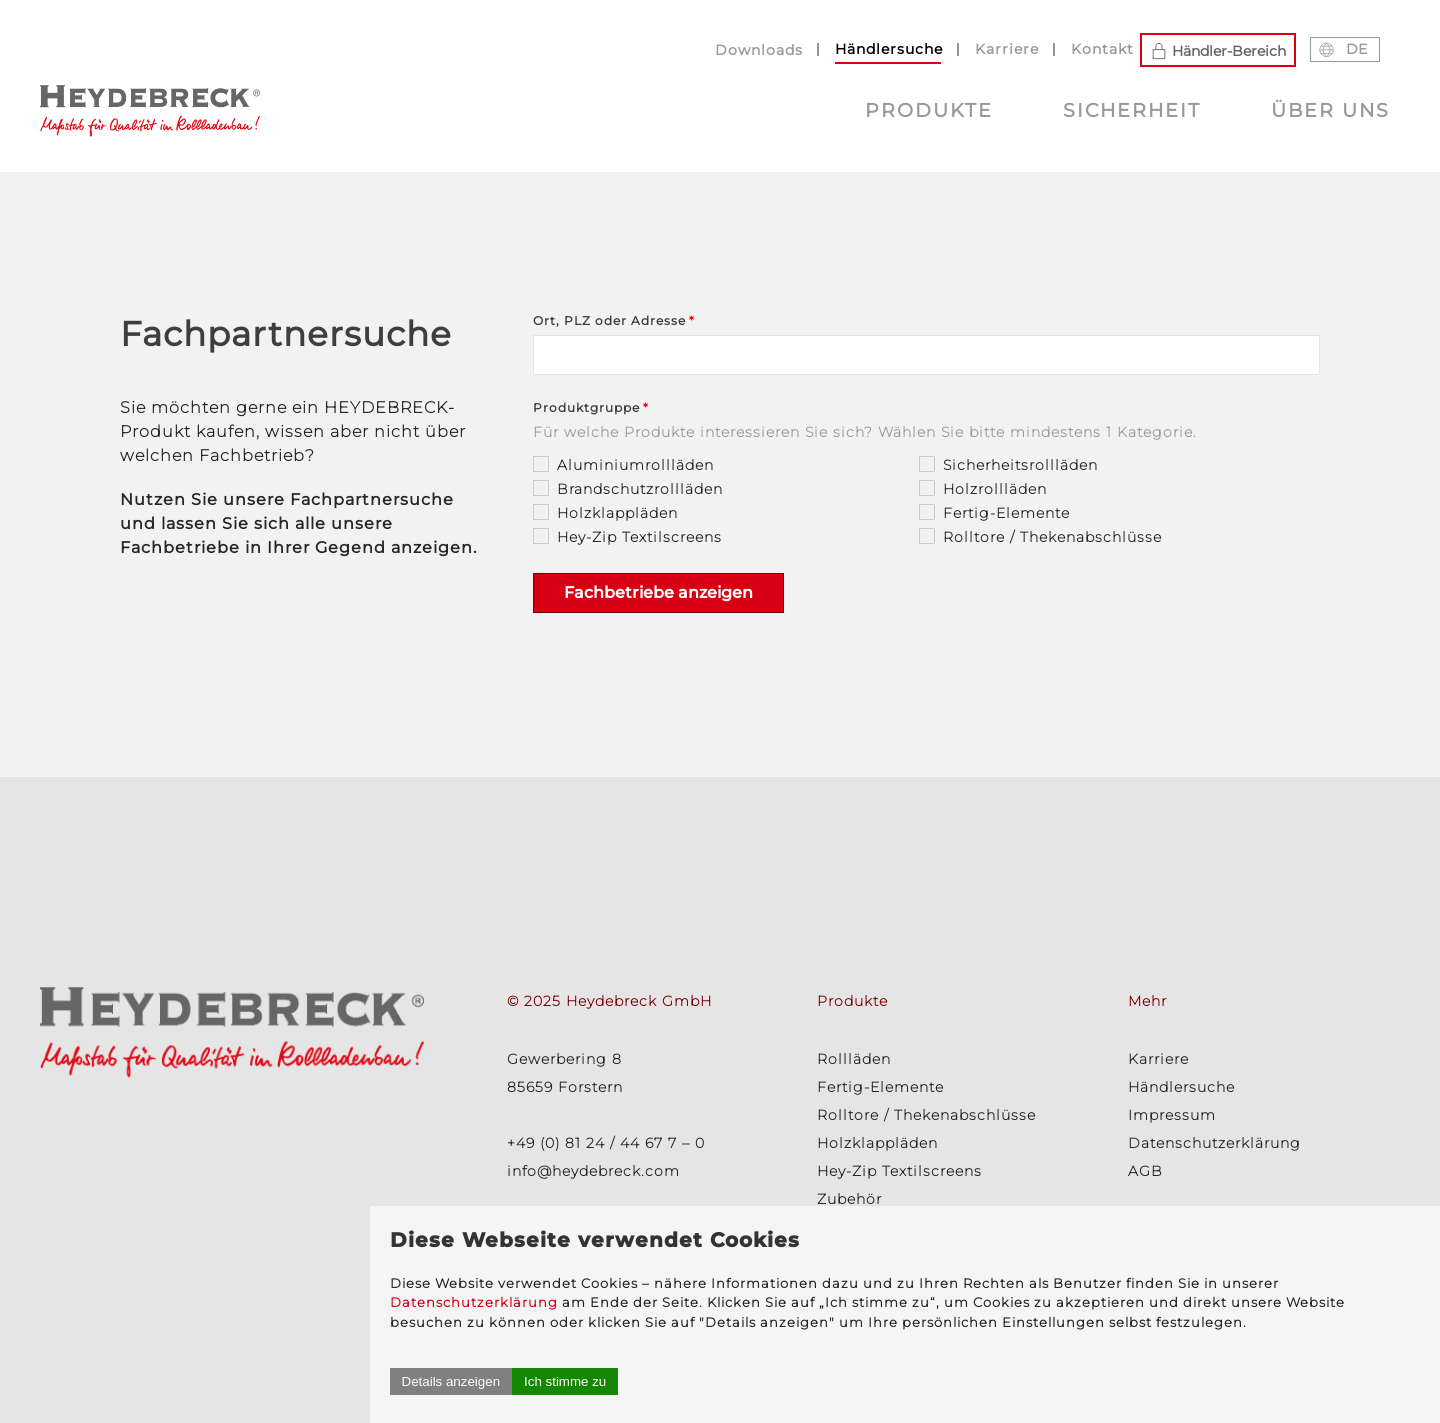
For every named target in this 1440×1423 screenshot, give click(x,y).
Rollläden (854, 1059)
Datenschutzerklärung (1130, 1244)
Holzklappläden (877, 1143)
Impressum (1172, 1115)
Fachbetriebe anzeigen (658, 592)
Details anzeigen (1046, 1381)
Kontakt (1102, 49)
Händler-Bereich (1218, 50)
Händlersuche (889, 49)
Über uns (1330, 110)
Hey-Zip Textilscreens (899, 1171)
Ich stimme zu (1160, 1381)
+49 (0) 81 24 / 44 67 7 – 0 (606, 1143)
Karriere (1007, 49)
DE (1343, 49)
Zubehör (849, 1199)
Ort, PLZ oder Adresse (609, 320)
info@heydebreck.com (593, 1171)
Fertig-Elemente (880, 1087)
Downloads (759, 50)
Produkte (929, 110)
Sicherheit (1132, 110)
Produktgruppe (586, 407)
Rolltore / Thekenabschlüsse (926, 1115)
